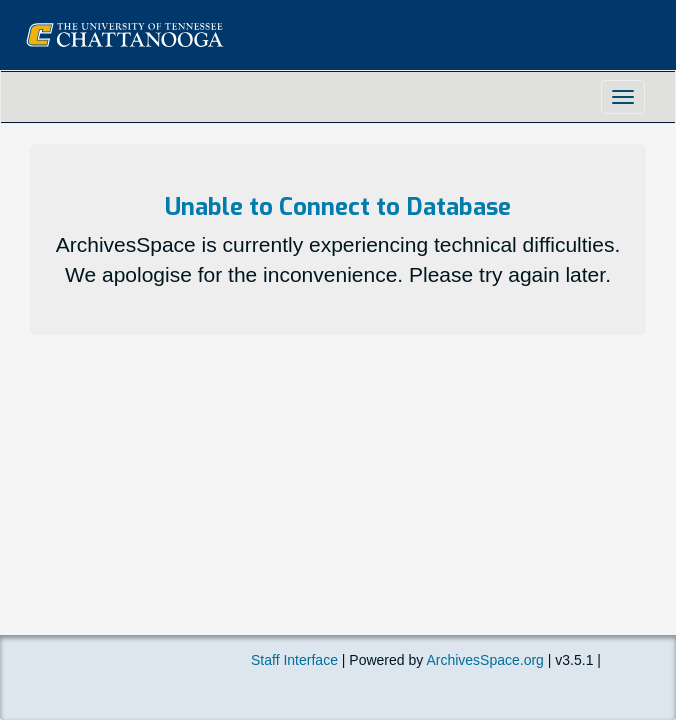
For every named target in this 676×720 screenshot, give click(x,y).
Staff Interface (294, 660)
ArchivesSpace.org (485, 660)
